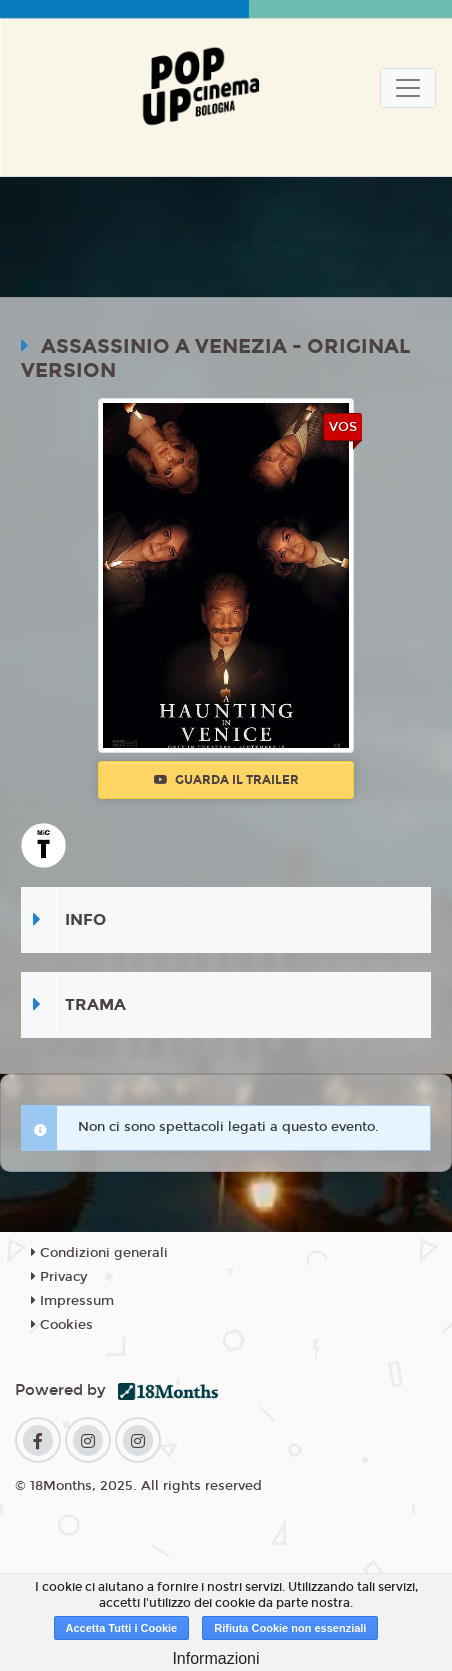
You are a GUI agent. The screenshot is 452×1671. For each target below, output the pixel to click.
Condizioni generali (99, 1253)
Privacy (59, 1277)
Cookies (62, 1325)
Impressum (72, 1301)
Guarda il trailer (226, 780)
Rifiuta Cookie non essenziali (290, 1628)
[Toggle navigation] (408, 88)
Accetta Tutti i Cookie (122, 1628)
